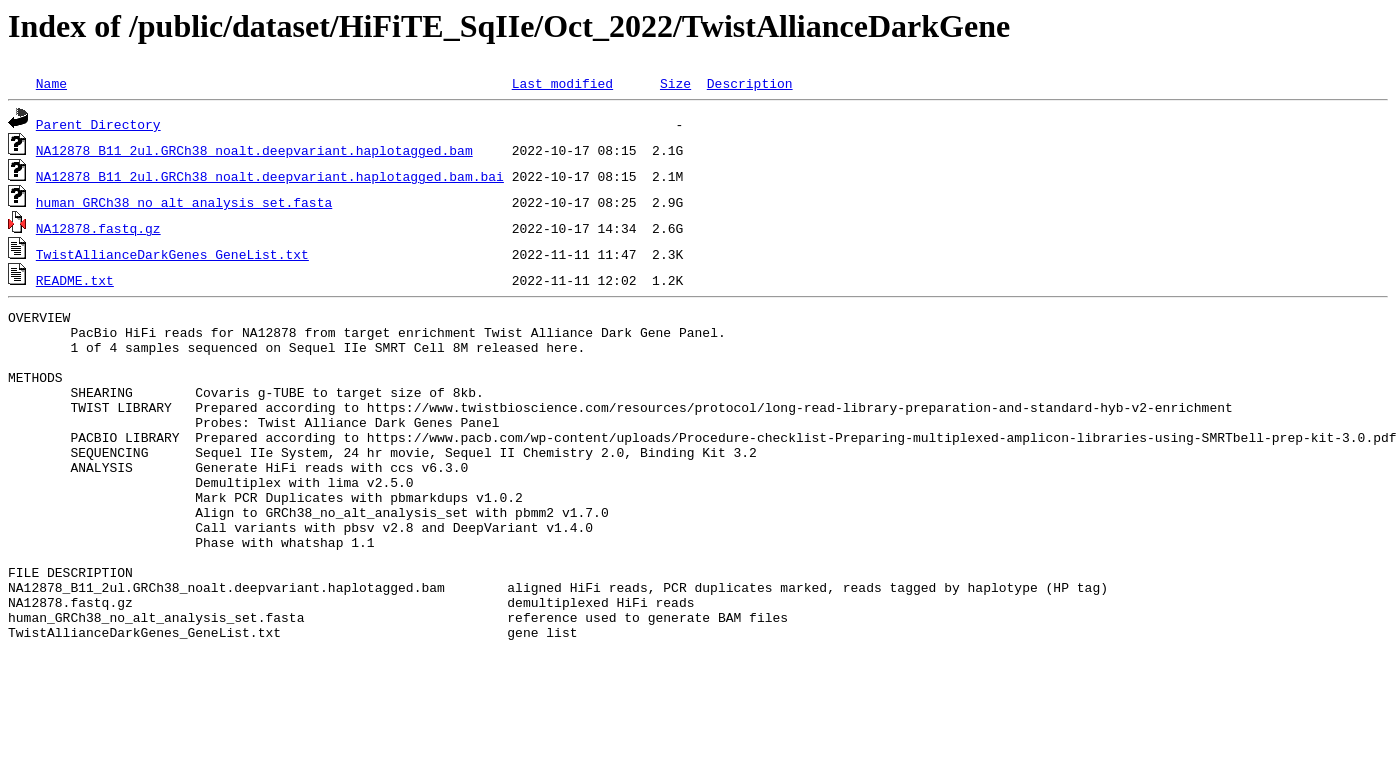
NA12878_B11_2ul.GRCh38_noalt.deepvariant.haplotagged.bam (254, 150)
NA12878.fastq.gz (98, 228)
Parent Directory (98, 124)
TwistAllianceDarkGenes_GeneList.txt (172, 254)
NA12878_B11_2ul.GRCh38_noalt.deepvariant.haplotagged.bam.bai (270, 176)
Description (750, 83)
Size (675, 83)
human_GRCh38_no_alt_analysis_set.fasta (184, 202)
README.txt (75, 280)
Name (51, 83)
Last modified (562, 83)
